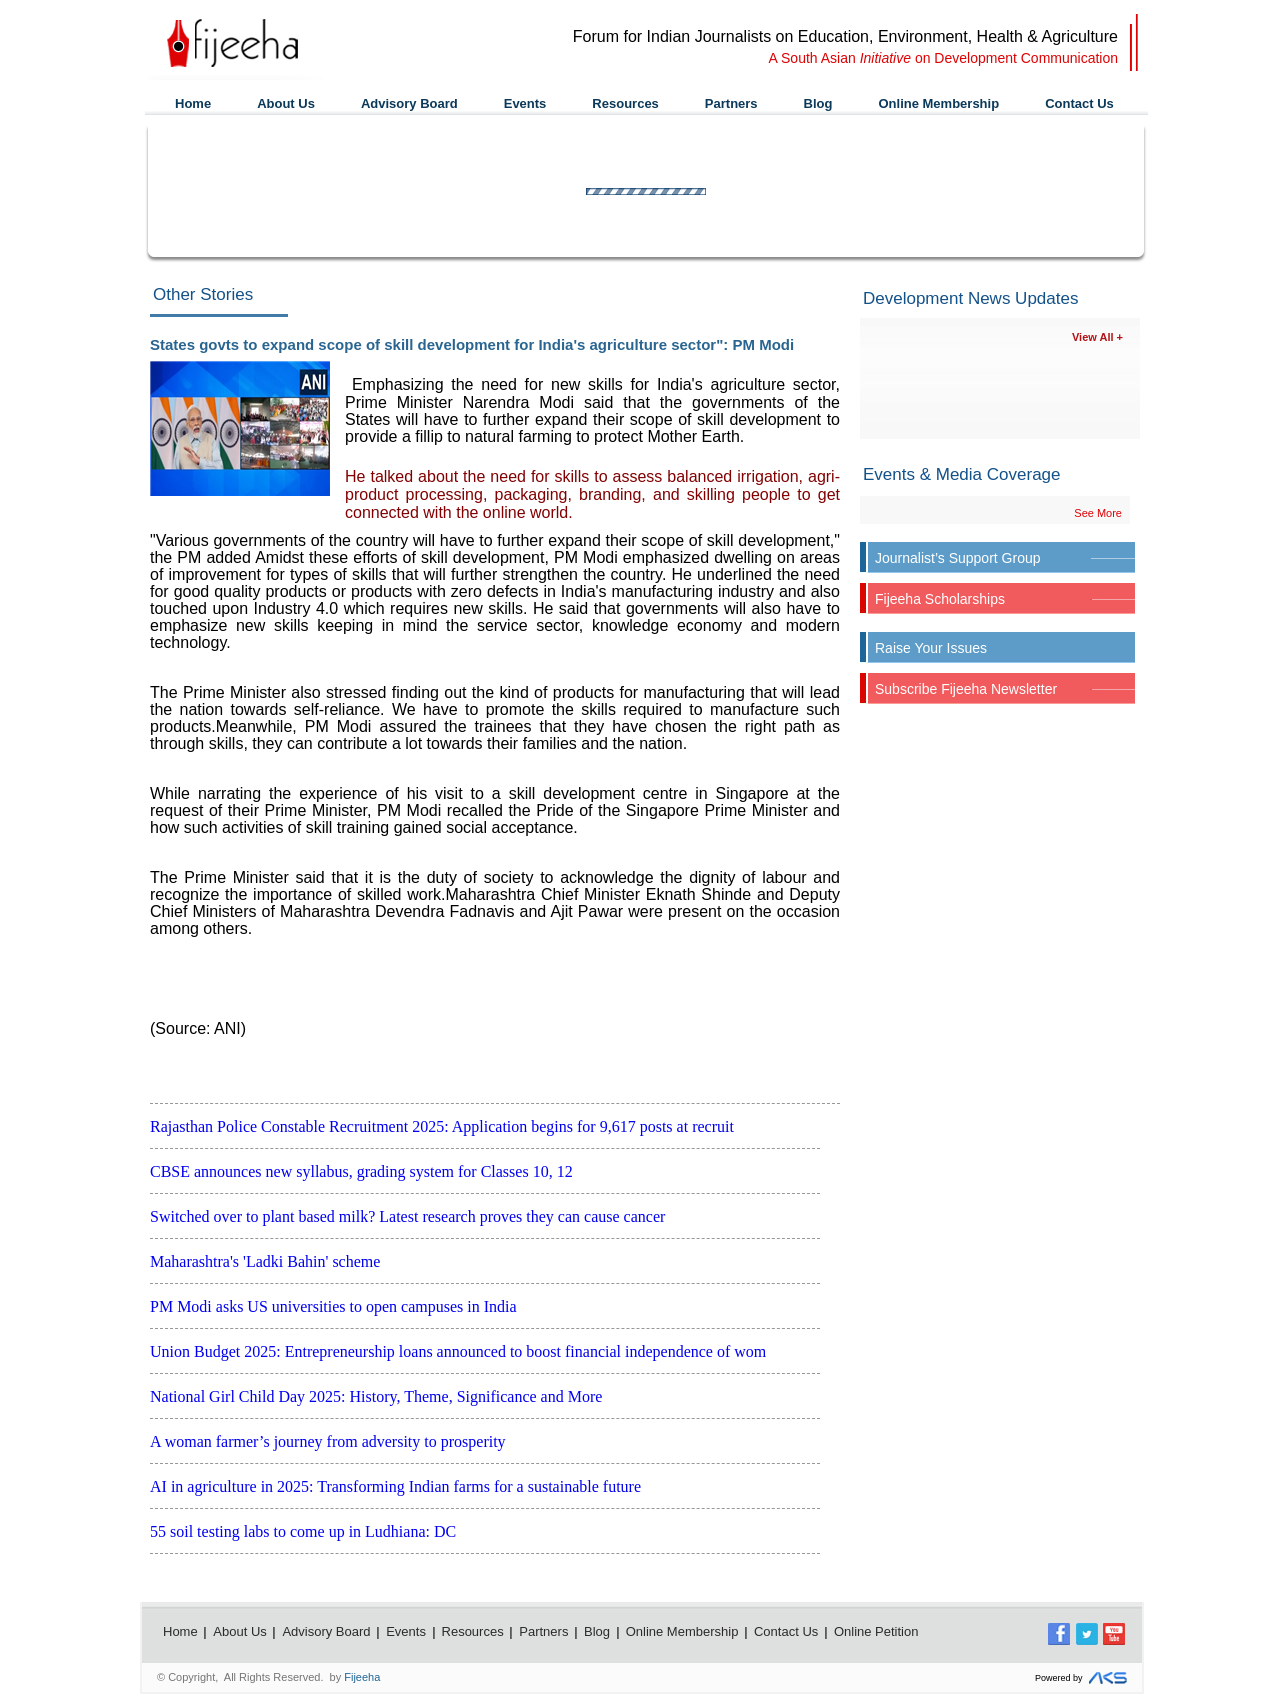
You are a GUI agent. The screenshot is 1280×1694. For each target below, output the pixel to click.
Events (525, 103)
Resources (625, 103)
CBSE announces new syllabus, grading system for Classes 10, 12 (361, 1171)
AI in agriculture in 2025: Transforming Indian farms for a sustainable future (395, 1486)
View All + (1097, 337)
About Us (286, 103)
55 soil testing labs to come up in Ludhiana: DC (303, 1531)
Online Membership (938, 103)
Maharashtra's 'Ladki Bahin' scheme (265, 1261)
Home (193, 103)
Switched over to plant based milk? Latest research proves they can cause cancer (407, 1216)
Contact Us (1079, 103)
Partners (731, 103)
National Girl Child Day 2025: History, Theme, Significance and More (376, 1396)
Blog (818, 103)
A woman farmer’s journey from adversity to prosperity (328, 1441)
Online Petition (876, 1631)
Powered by (1083, 1678)
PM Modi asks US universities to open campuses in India (333, 1306)
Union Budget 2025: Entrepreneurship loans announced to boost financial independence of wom (458, 1351)
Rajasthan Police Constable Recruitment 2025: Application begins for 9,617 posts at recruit (442, 1126)
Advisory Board (409, 103)
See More (1098, 513)
